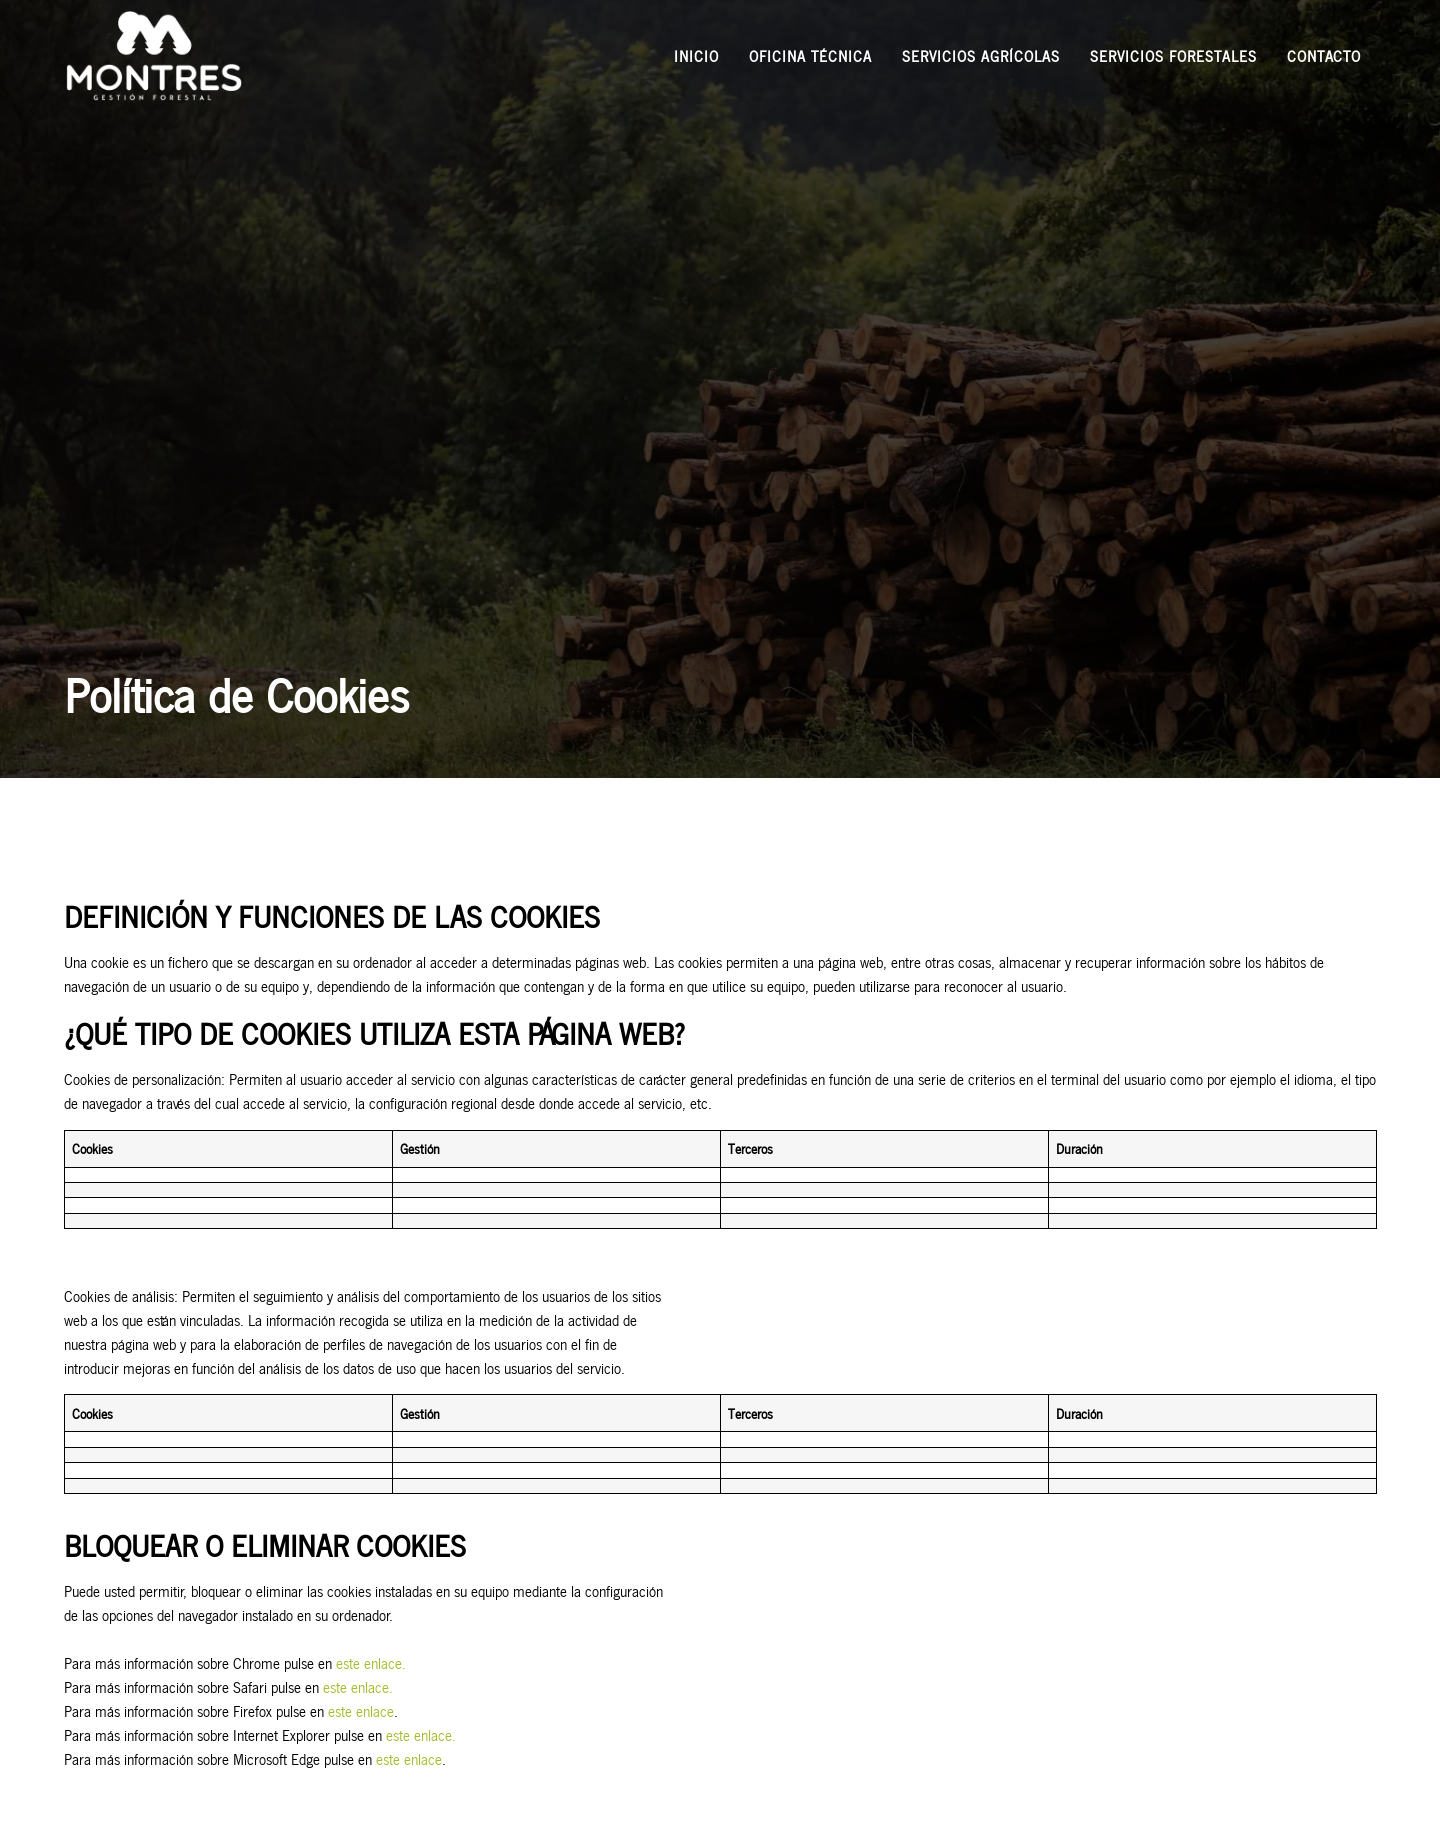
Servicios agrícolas (981, 55)
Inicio (696, 55)
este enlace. (369, 1662)
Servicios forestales (1173, 55)
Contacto (1324, 55)
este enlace (359, 1710)
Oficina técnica (810, 55)
